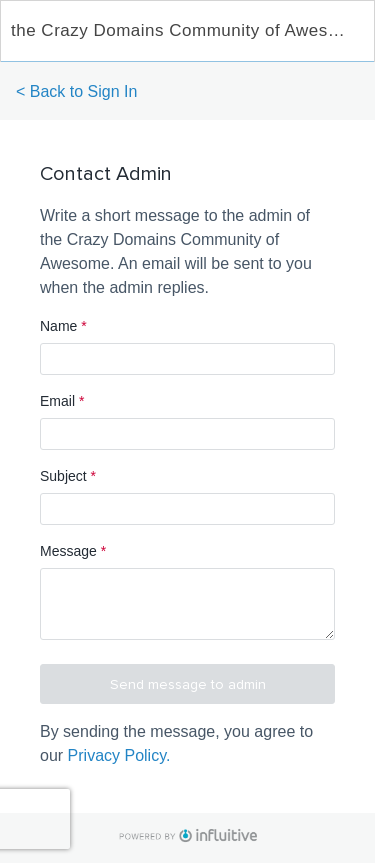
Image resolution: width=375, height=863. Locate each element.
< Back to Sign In (76, 91)
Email (62, 401)
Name (63, 326)
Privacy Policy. (119, 755)
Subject (68, 476)
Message (73, 551)
